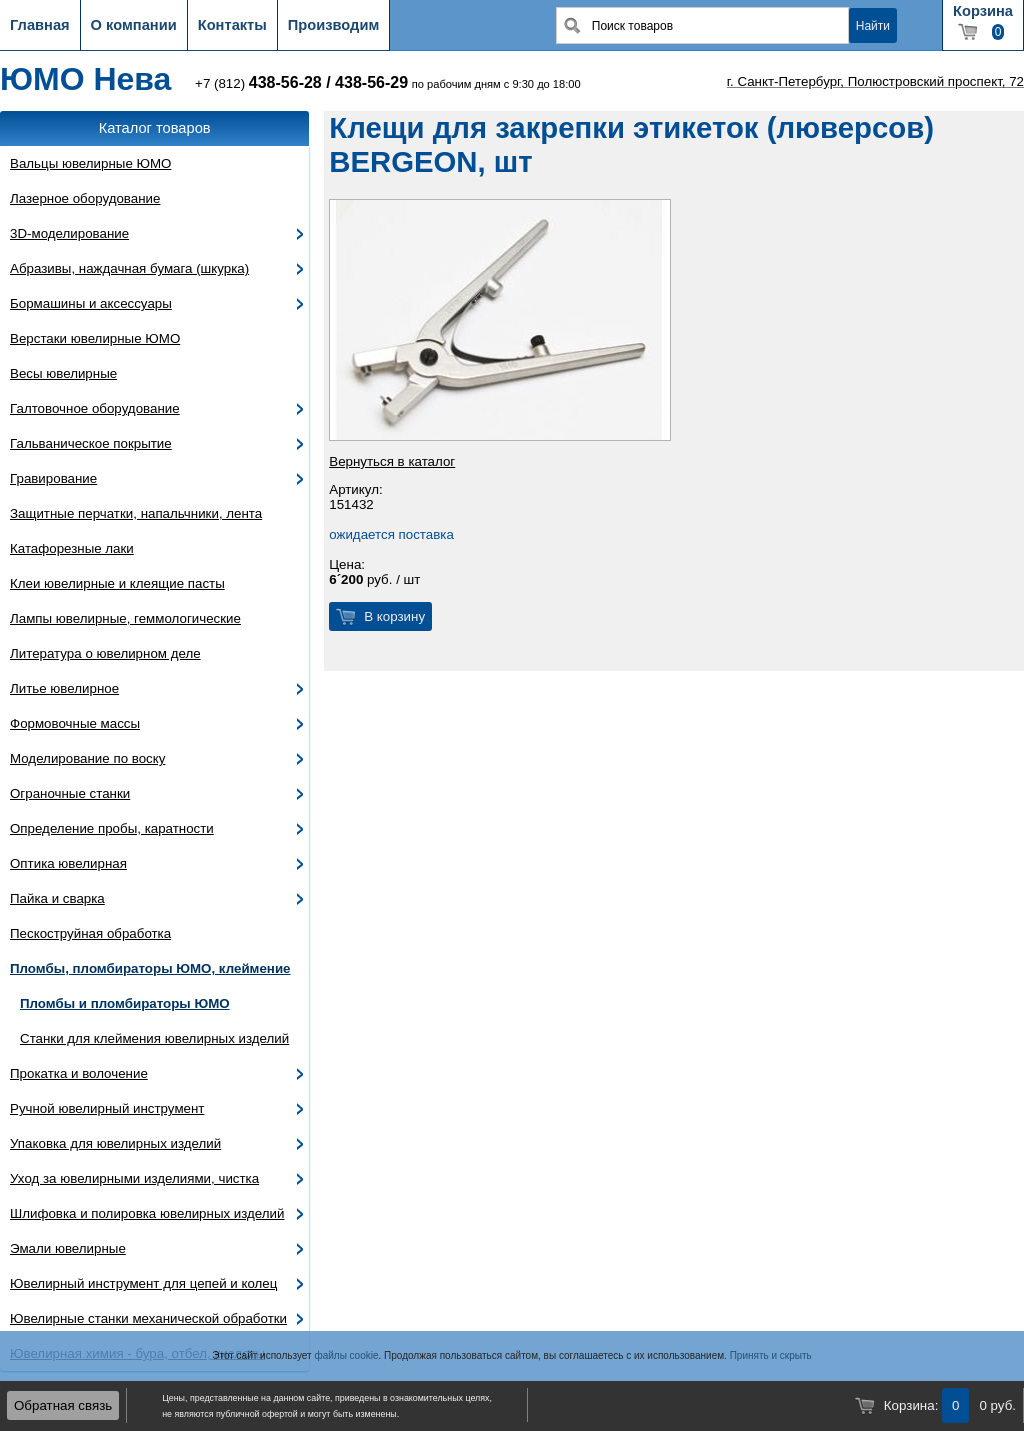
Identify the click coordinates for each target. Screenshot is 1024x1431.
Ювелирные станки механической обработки (148, 1318)
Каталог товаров (155, 128)
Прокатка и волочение (79, 1073)
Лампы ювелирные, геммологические (125, 618)
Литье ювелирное (64, 688)
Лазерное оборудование (85, 198)
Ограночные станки (70, 793)
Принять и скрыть (771, 1355)
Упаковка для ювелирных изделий (115, 1143)
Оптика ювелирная (68, 863)
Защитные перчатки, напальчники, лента (136, 513)
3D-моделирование (69, 233)
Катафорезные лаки (72, 548)
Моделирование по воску (87, 758)
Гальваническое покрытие (91, 443)
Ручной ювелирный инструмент (107, 1108)
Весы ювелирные (63, 373)
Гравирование (53, 478)
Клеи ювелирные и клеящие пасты (117, 583)
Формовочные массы (75, 723)
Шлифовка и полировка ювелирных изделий (147, 1213)
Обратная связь (63, 1405)
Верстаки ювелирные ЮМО (95, 338)
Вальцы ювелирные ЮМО (90, 163)
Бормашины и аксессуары (91, 303)
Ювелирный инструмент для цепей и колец (143, 1283)
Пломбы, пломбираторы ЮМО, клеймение (150, 968)
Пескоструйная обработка (90, 933)
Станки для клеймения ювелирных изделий (154, 1038)
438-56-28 (285, 82)
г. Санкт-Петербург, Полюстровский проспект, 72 (875, 81)
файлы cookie (346, 1355)
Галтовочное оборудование (95, 408)
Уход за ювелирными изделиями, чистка (134, 1178)
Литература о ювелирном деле (105, 653)
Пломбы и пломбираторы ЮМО (125, 1003)
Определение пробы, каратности (112, 828)
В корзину (394, 616)
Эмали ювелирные (68, 1248)
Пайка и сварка (57, 898)
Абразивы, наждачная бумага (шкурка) (129, 268)
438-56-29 (371, 82)
